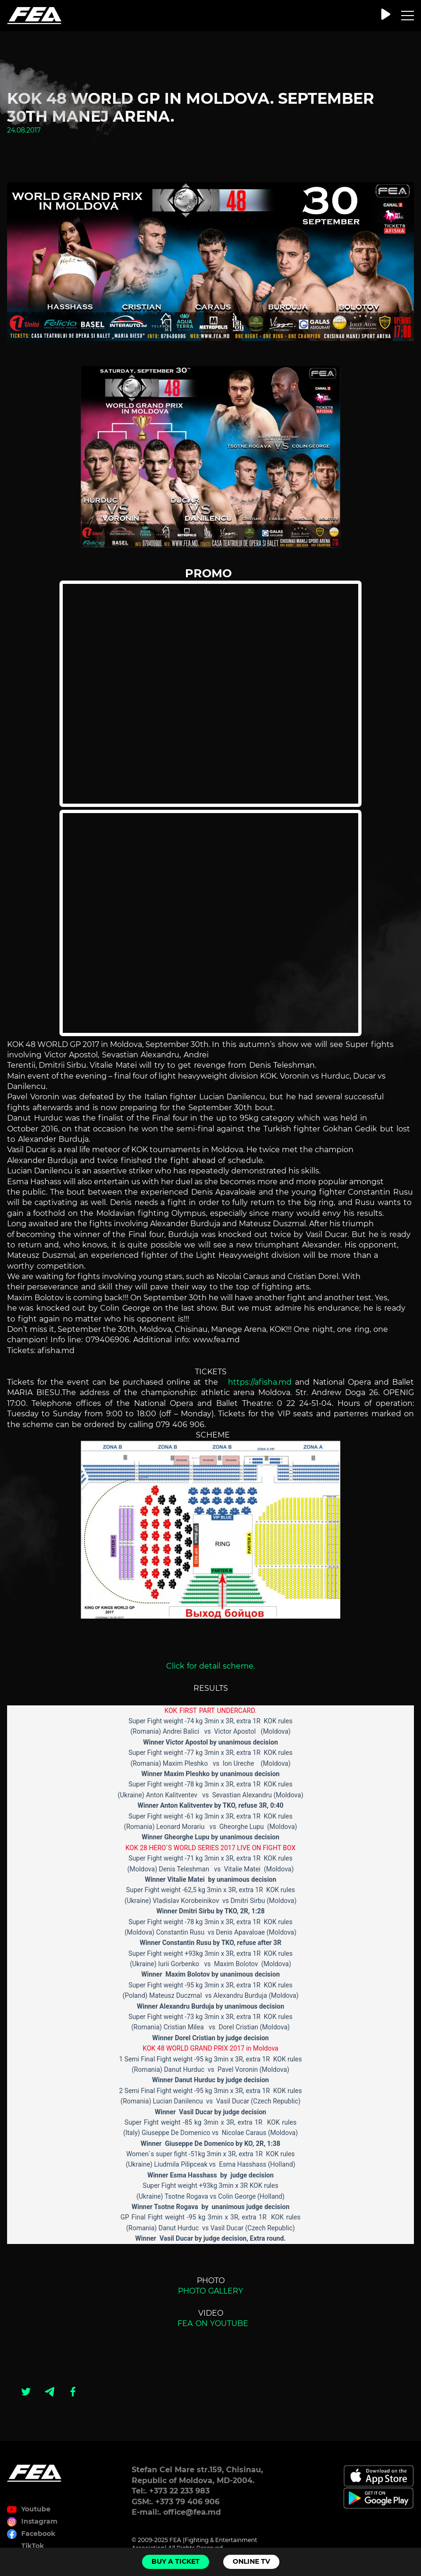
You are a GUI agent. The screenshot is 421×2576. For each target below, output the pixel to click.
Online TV (251, 2561)
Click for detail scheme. (210, 1666)
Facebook (38, 2533)
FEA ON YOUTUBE (210, 2323)
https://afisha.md (258, 1382)
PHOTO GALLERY (211, 2290)
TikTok (32, 2546)
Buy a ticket (176, 2561)
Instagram (39, 2521)
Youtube (36, 2509)
